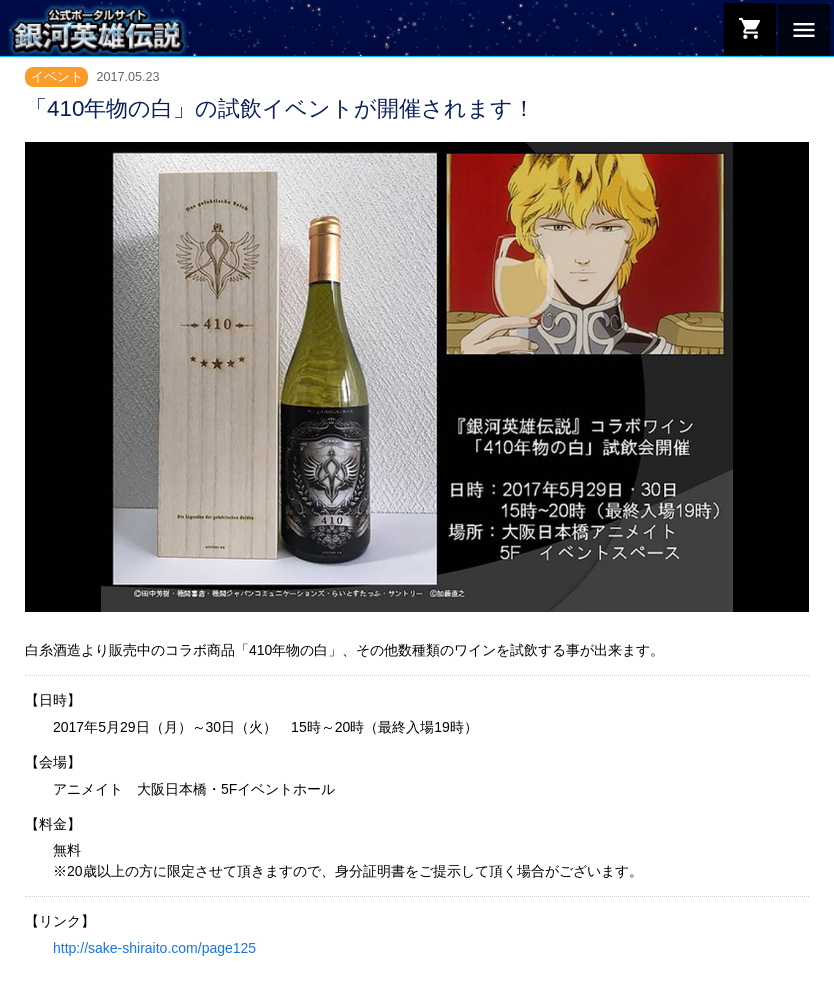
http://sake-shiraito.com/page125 (154, 948)
